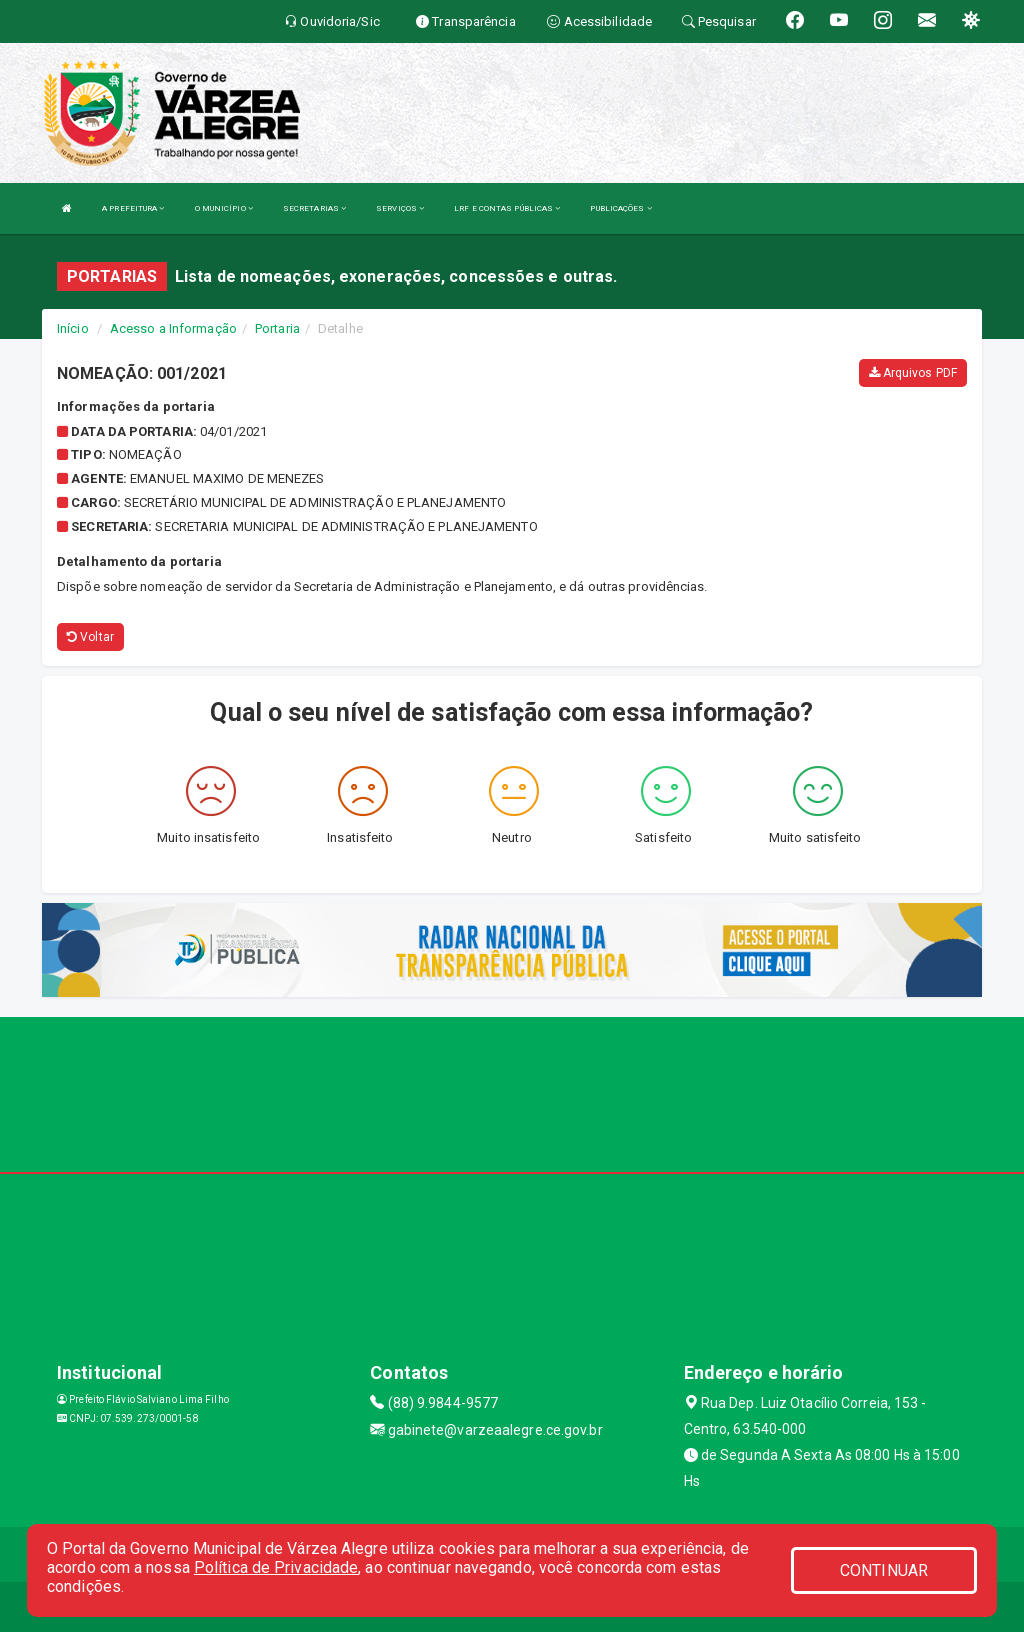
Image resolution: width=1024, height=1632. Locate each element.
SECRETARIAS (314, 208)
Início (73, 328)
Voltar (90, 637)
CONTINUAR (884, 1570)
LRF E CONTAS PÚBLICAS (507, 208)
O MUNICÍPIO (224, 208)
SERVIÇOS (400, 208)
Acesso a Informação (173, 328)
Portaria (277, 328)
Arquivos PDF (913, 373)
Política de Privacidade (276, 1567)
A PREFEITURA (133, 208)
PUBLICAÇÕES (620, 208)
